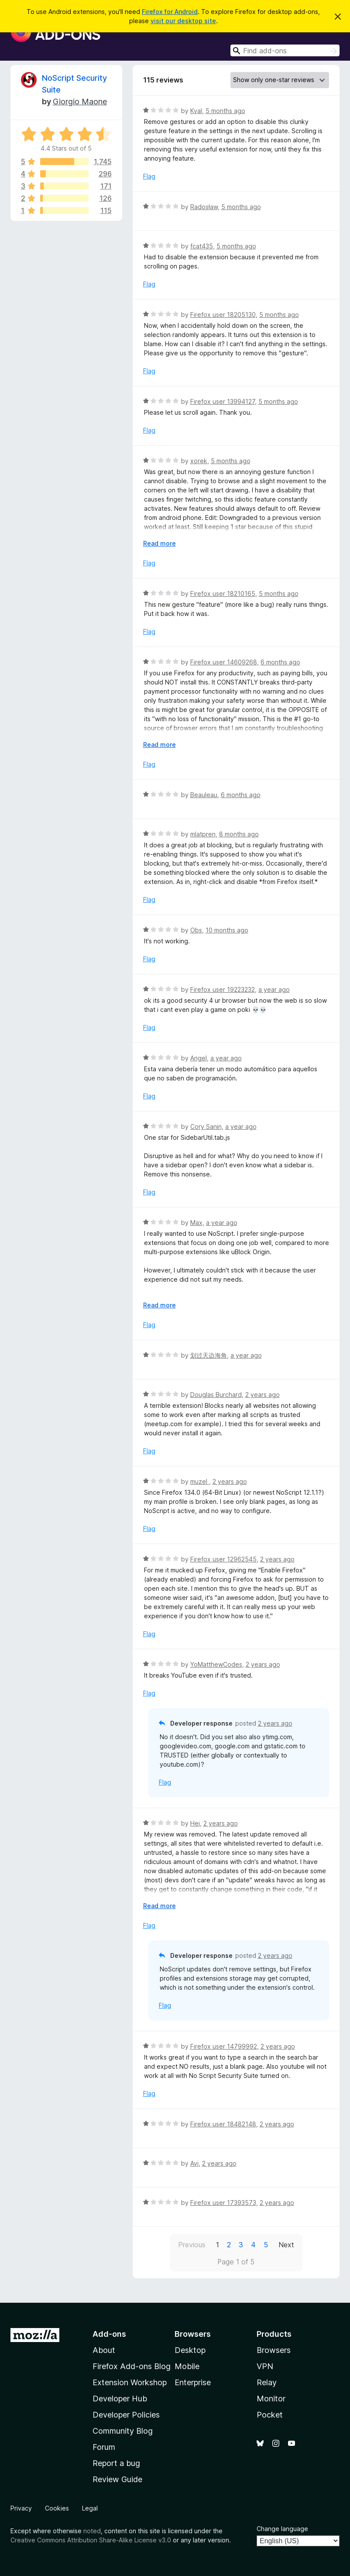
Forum (104, 2447)
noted (92, 2531)
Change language (282, 2528)
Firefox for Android (170, 11)
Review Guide (117, 2479)
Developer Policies (126, 2414)
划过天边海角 (208, 1355)
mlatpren (203, 834)
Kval (196, 110)
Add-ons (109, 2334)
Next (286, 2244)
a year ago (274, 989)
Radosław (204, 206)
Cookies (57, 2508)
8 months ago (239, 834)
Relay (267, 2382)
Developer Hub (120, 2398)
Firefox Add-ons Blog (132, 2366)
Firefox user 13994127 (222, 401)
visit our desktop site (183, 20)
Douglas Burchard (216, 1394)
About (104, 2350)
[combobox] (285, 50)
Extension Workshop (130, 2382)
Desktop (190, 2350)
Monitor (271, 2398)
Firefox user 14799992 (223, 2046)
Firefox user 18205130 (223, 314)
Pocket (270, 2414)
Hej (195, 1823)
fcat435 (201, 246)
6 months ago (280, 662)
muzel (199, 1481)
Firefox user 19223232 (222, 989)
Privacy (21, 2508)
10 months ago (227, 930)
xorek (198, 460)
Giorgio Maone (80, 101)
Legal (90, 2508)
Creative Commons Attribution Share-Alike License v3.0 (90, 2540)
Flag (149, 176)
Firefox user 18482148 (223, 2124)
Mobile (187, 2366)
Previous (192, 2244)
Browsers (274, 2350)
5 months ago (225, 110)
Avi (194, 2163)
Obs (196, 930)
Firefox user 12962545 (223, 1559)
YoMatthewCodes (216, 1664)
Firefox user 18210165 (222, 593)
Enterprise (193, 2382)
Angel (198, 1058)
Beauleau (203, 794)
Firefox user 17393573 (223, 2202)
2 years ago (262, 1394)
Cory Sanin (206, 1126)
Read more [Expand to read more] (159, 543)
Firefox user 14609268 (223, 662)
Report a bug (116, 2463)
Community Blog (123, 2430)
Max (196, 1222)
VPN (265, 2366)
